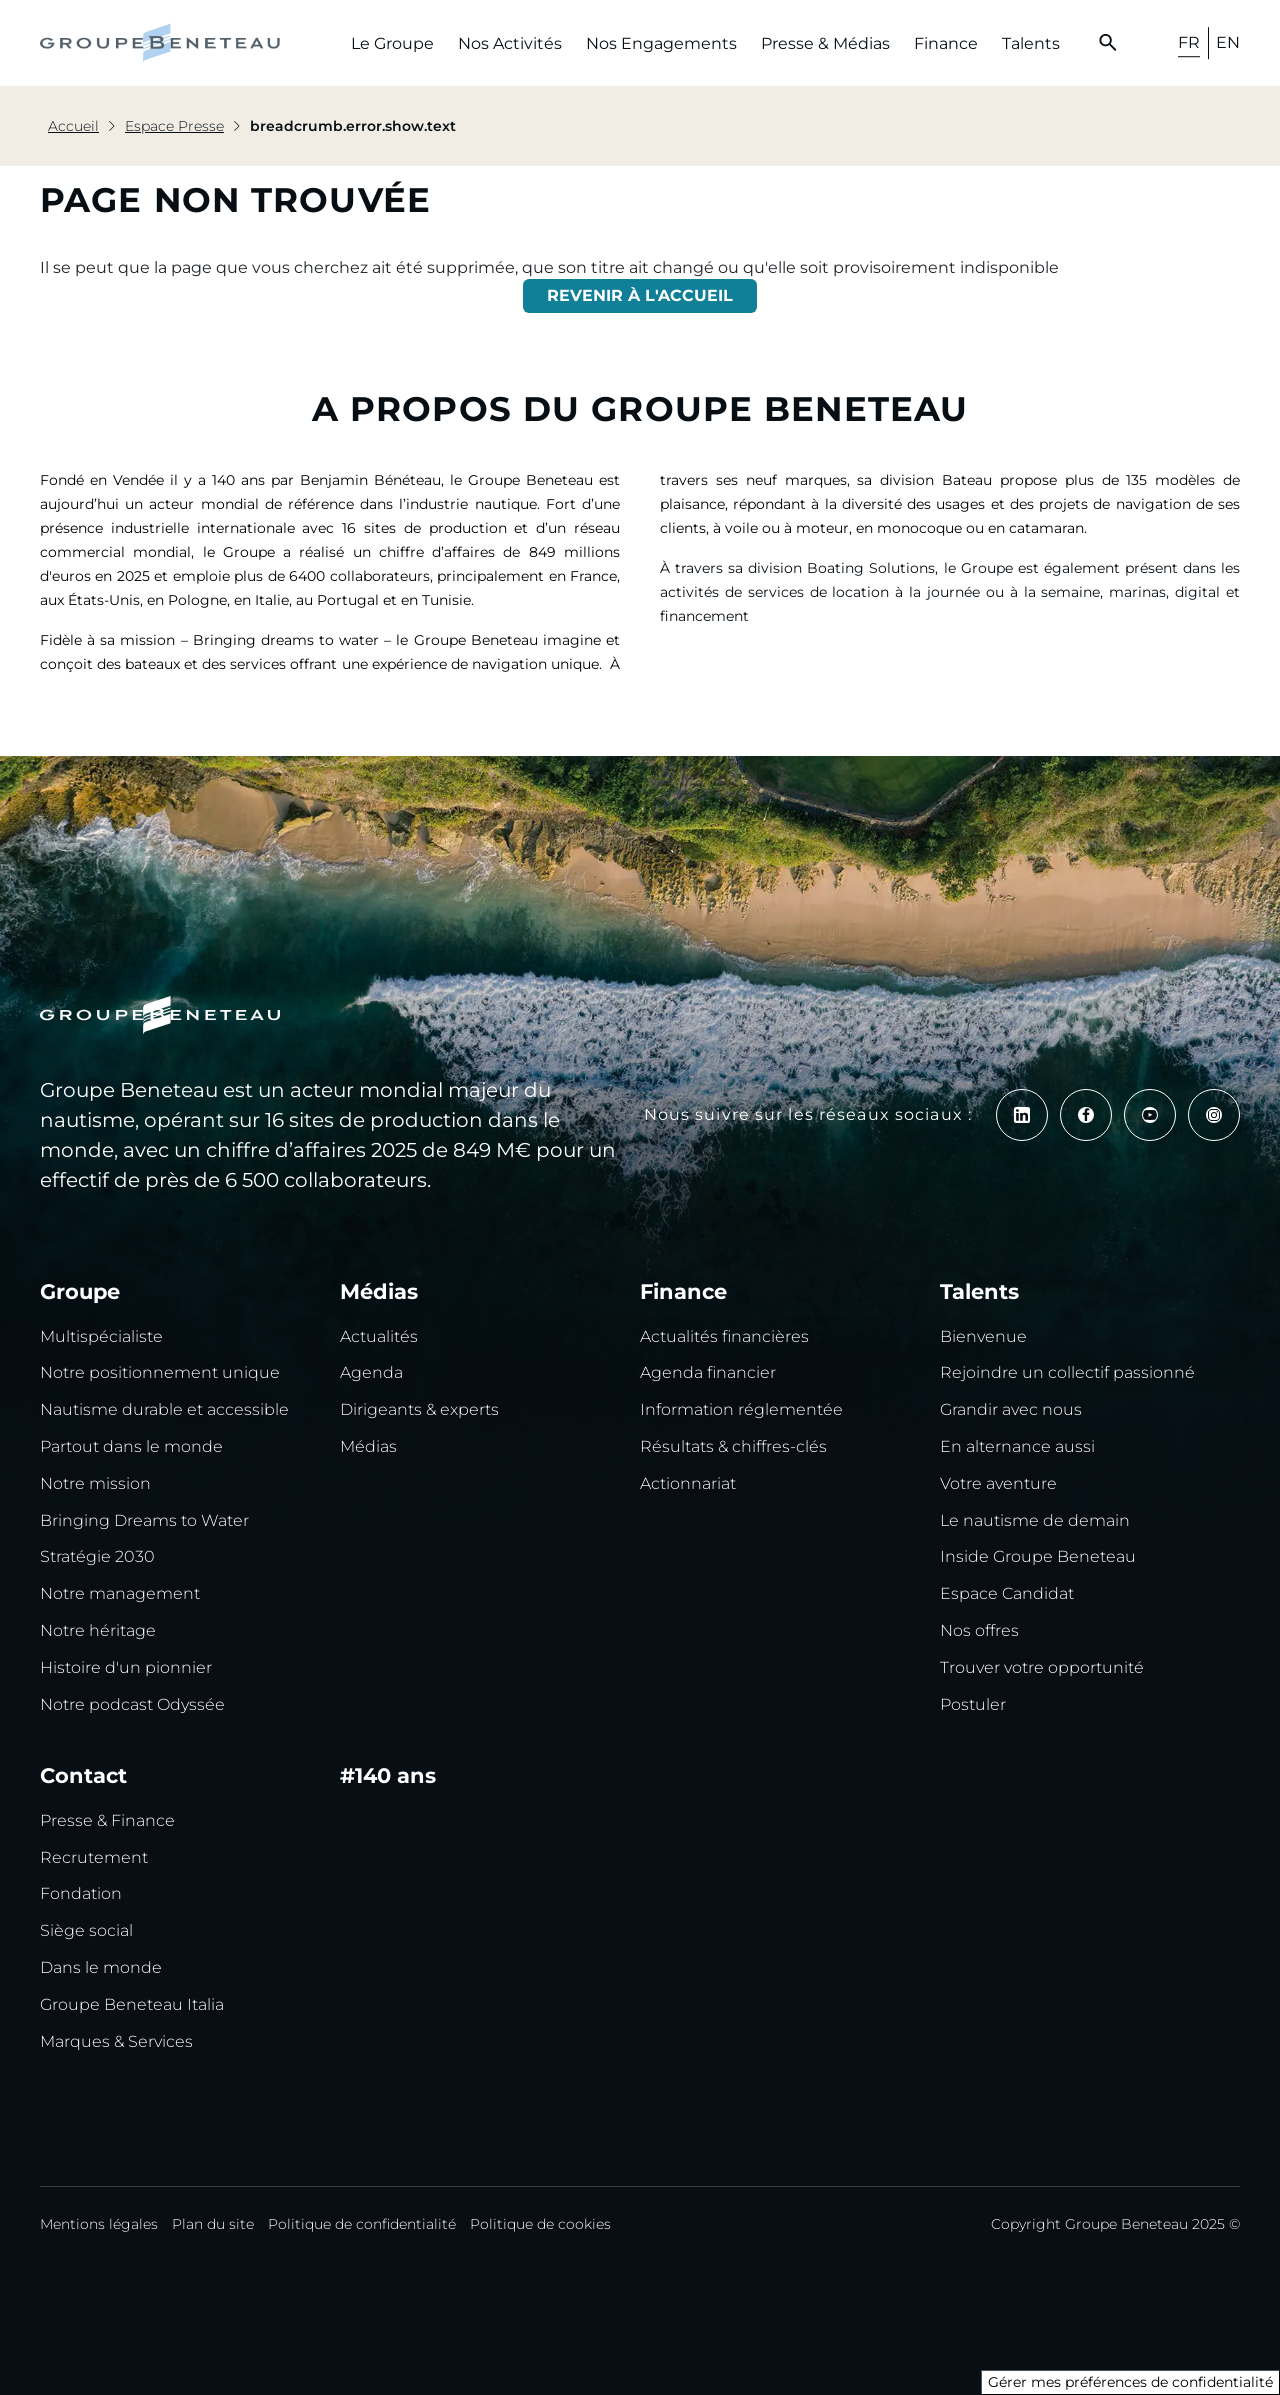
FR (1189, 42)
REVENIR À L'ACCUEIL (640, 295)
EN (1228, 42)
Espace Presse (174, 126)
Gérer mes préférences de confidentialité (1130, 2382)
